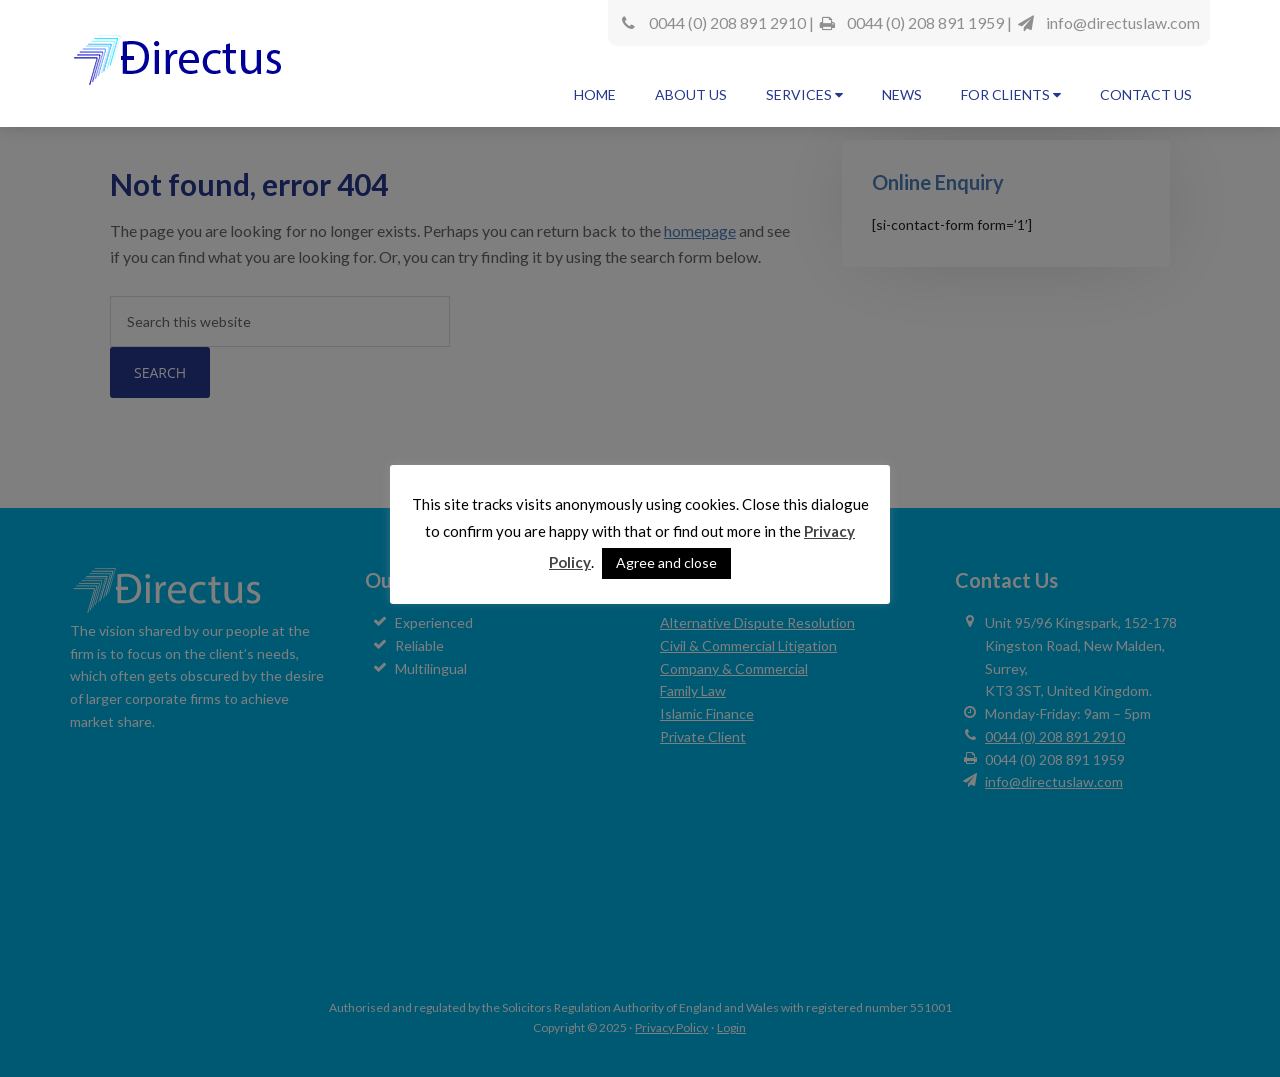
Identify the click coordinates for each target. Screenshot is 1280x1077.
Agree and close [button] (666, 562)
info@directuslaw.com (1123, 22)
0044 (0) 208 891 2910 (727, 22)
